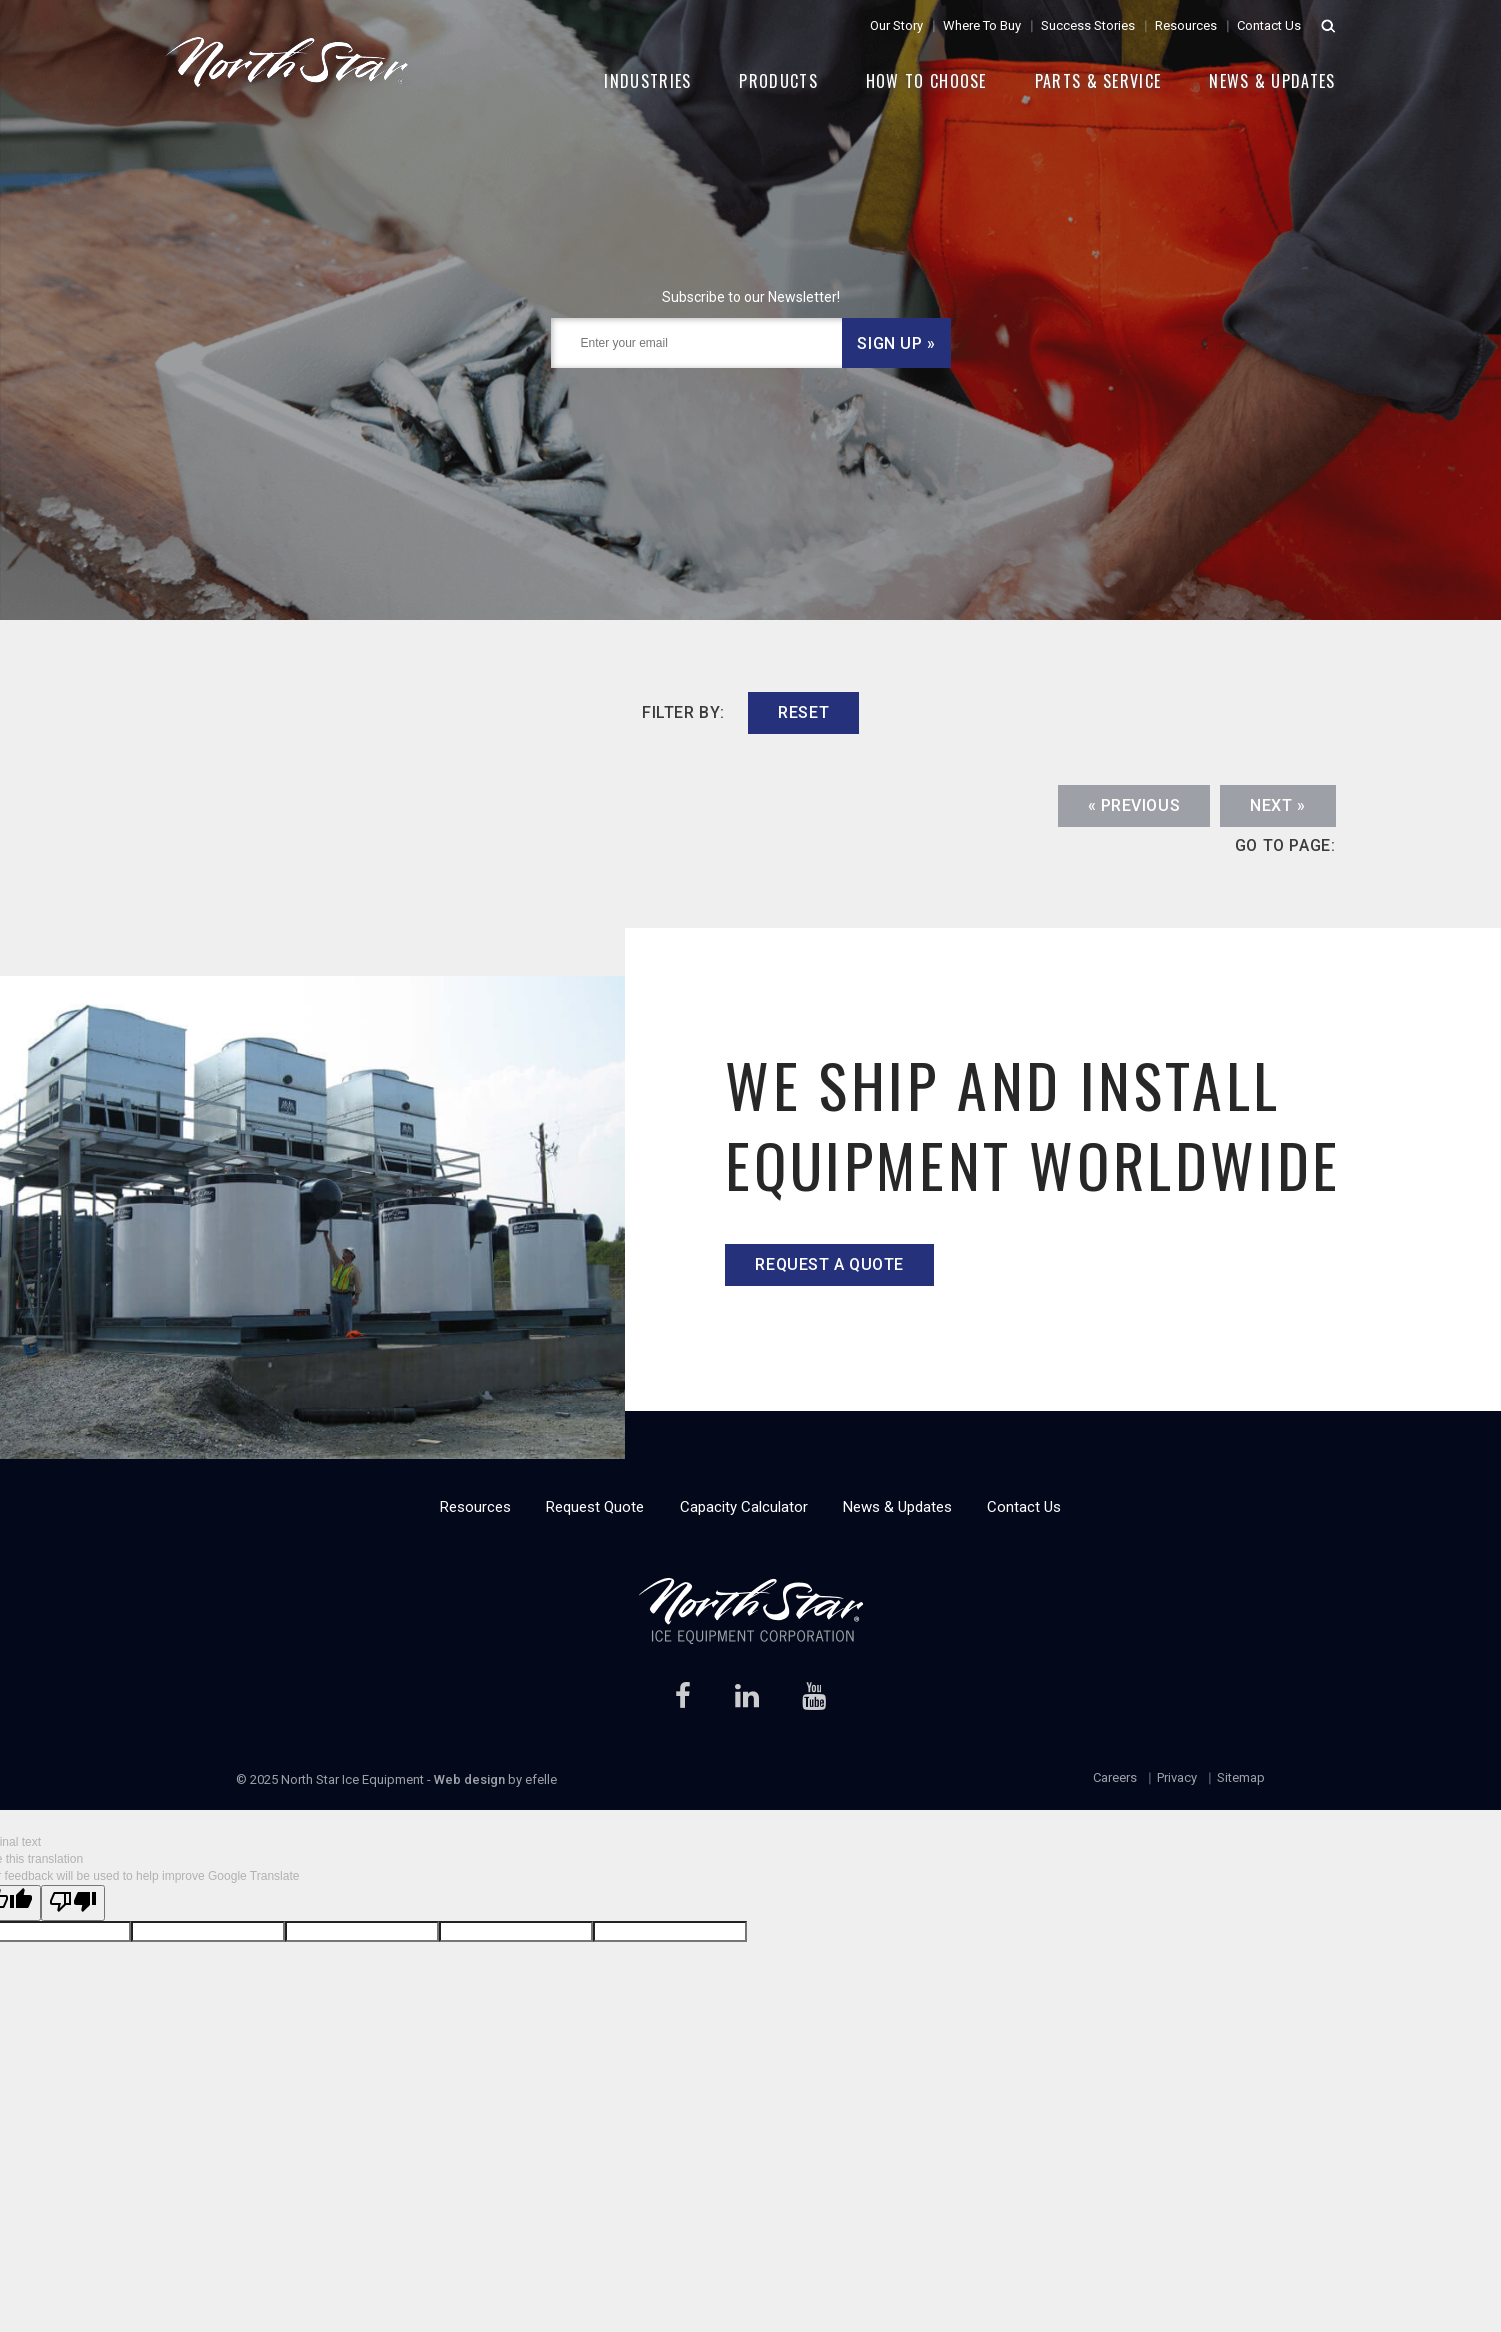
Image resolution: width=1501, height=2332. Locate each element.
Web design (469, 1779)
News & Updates (1272, 81)
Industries (647, 81)
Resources (1186, 25)
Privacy (1177, 1777)
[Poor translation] (73, 1902)
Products (778, 81)
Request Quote (595, 1507)
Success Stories (1088, 25)
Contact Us (1269, 25)
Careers (1115, 1777)
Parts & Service (1098, 81)
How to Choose (926, 81)
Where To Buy (982, 25)
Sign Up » (896, 343)
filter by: (683, 712)
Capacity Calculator (744, 1507)
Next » (1277, 805)
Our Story (896, 25)
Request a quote (829, 1264)
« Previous (1134, 805)
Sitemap (1241, 1777)
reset (803, 712)
